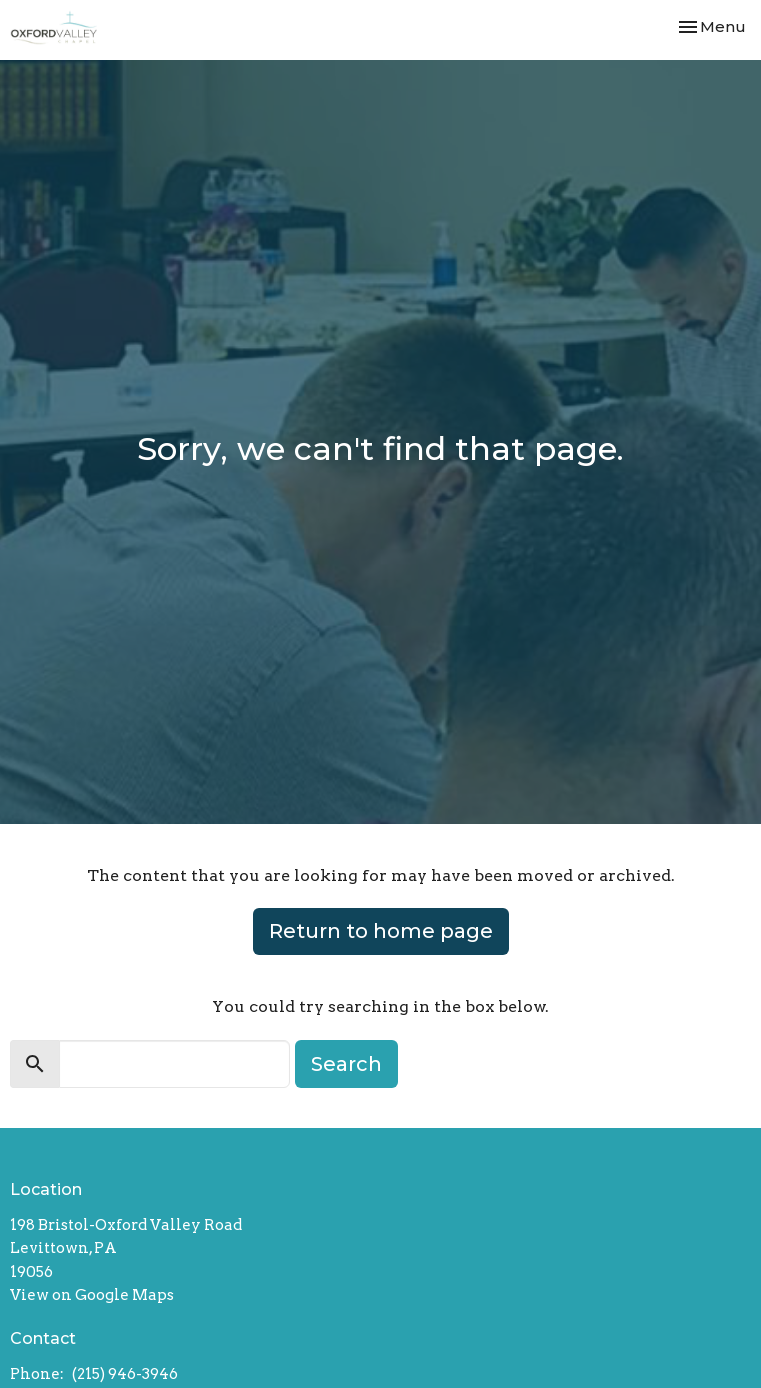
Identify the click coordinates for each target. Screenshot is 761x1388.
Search (346, 1064)
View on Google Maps (92, 1295)
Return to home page (381, 931)
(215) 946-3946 (125, 1374)
